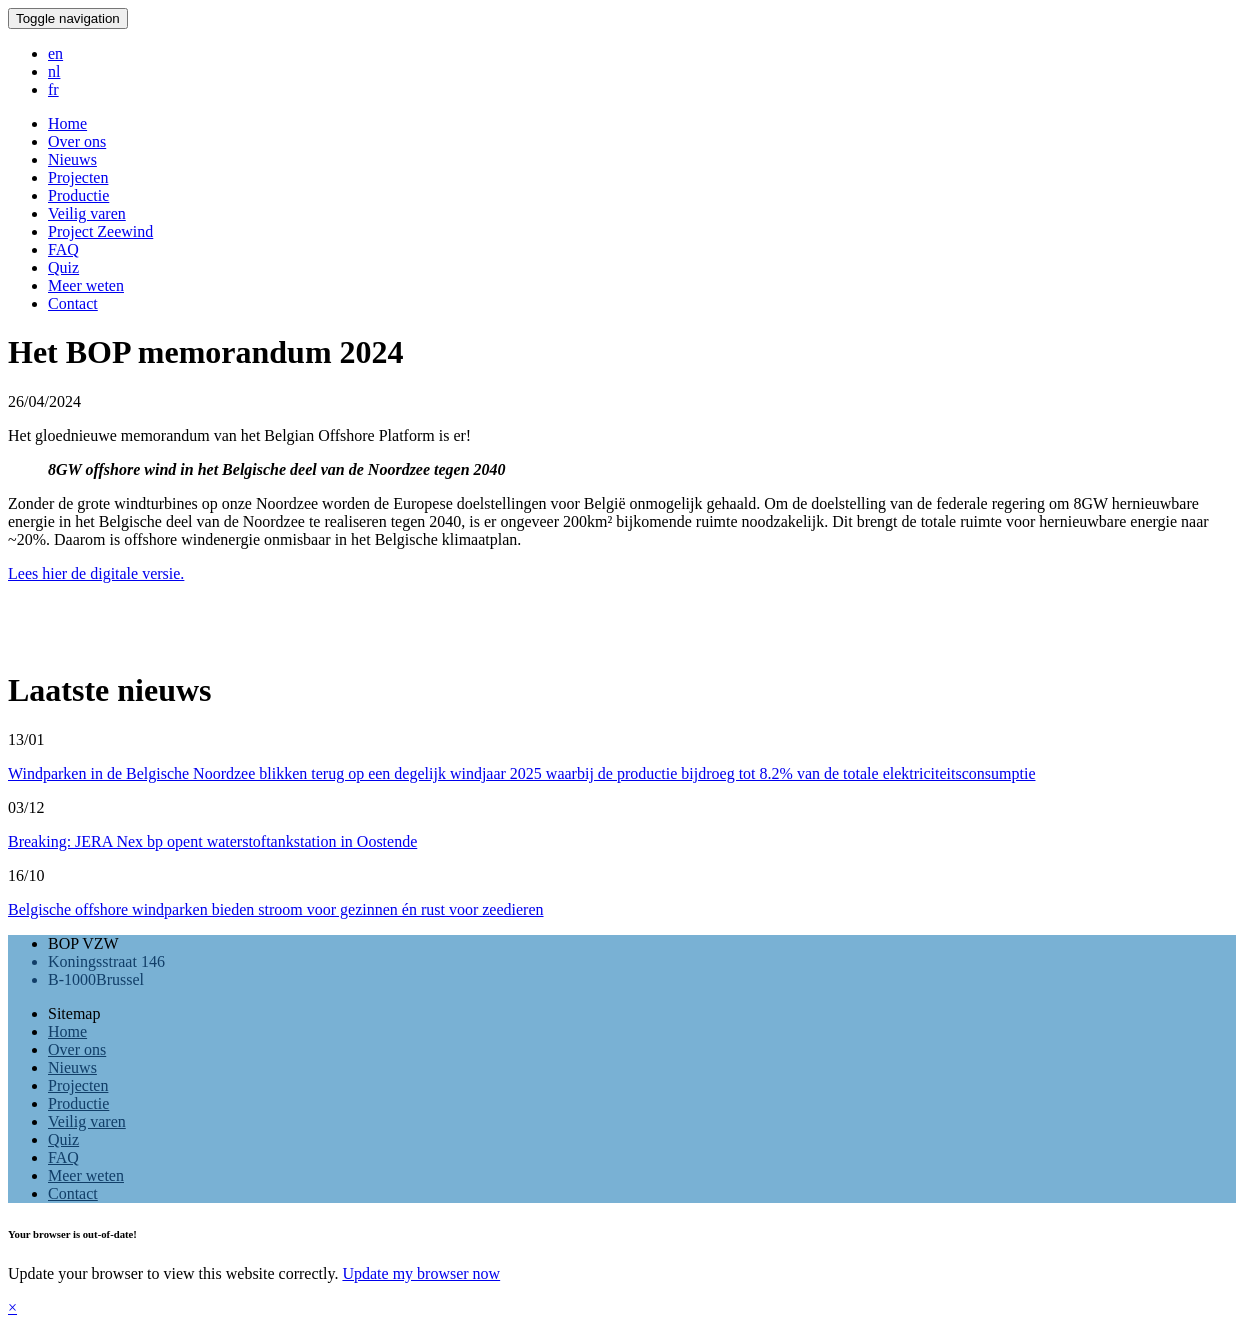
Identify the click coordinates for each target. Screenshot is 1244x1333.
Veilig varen (87, 1121)
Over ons (77, 1049)
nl (54, 71)
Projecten (78, 1085)
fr (53, 89)
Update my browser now (421, 1273)
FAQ (63, 1157)
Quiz (63, 1139)
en (55, 53)
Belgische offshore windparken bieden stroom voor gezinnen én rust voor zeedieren (276, 909)
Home (67, 1031)
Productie (78, 1103)
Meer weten (86, 1175)
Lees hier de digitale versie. (96, 573)
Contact (73, 1193)
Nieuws (72, 1067)
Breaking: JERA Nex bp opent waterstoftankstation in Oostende (212, 841)
